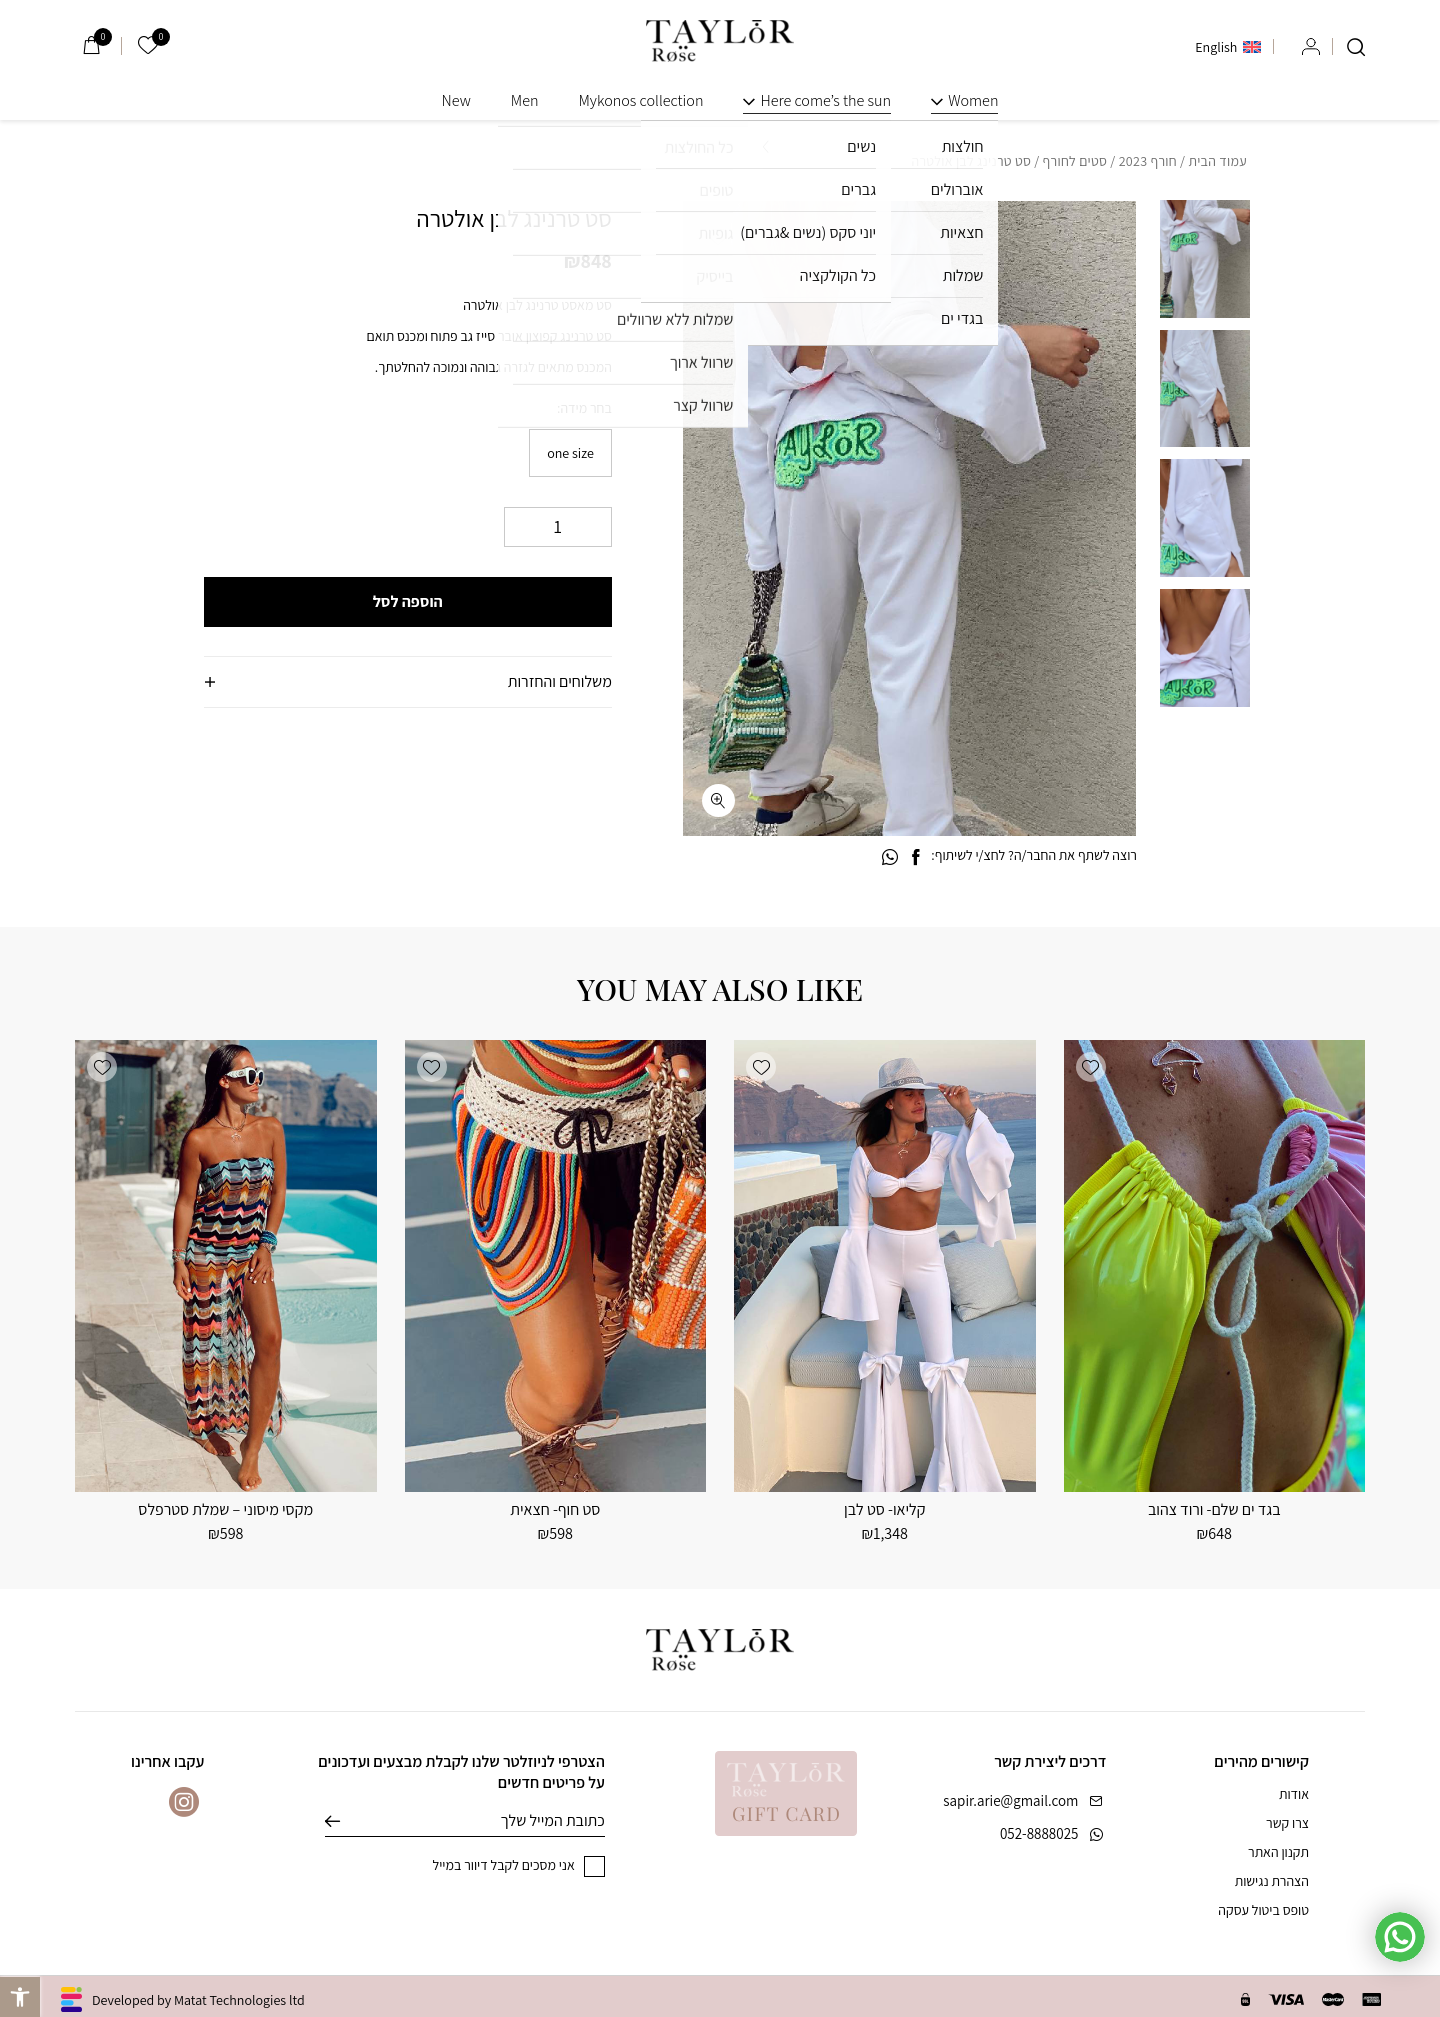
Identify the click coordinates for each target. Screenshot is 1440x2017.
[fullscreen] (718, 800)
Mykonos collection (640, 100)
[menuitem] (1228, 47)
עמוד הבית (1217, 161)
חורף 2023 (1148, 161)
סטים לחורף (1075, 161)
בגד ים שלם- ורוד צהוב (1214, 1509)
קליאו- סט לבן (884, 1509)
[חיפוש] (1356, 47)
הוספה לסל (408, 601)
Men (525, 100)
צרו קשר (1287, 1823)
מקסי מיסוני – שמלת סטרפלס (225, 1509)
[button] (718, 236)
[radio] (570, 453)
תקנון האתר (1278, 1852)
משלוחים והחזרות (560, 681)
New (456, 100)
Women (973, 100)
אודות (1294, 1794)
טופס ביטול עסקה (1263, 1910)
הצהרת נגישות (1272, 1881)
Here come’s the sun (825, 100)
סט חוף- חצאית (555, 1509)
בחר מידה (585, 408)
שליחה (347, 1821)
